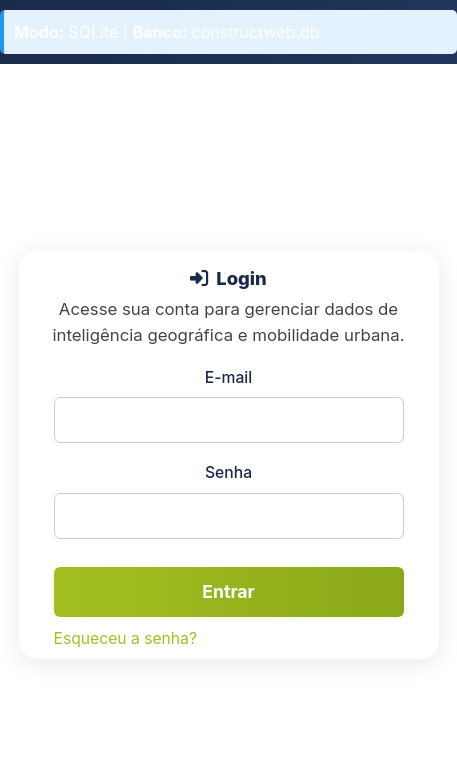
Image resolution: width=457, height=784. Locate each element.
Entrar (228, 591)
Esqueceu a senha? (125, 638)
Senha (228, 472)
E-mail (228, 377)
